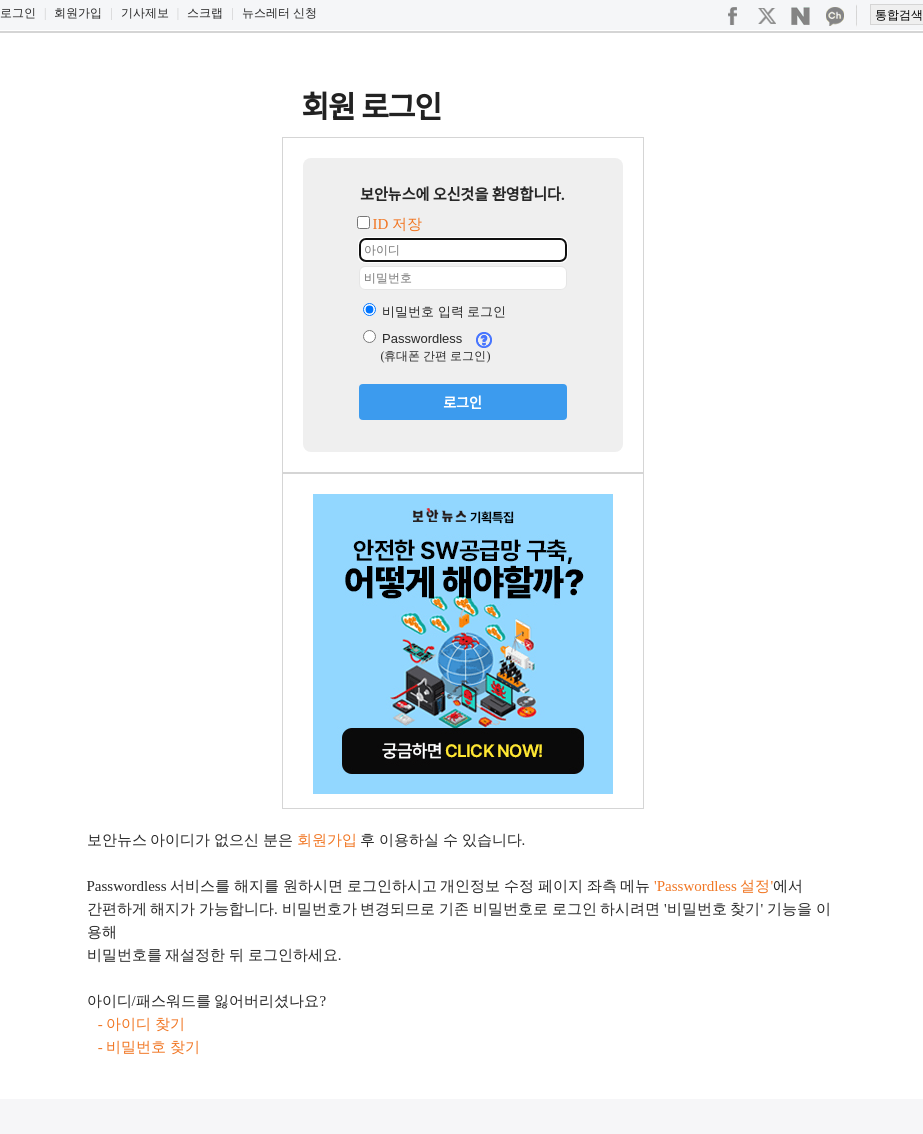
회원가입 (78, 13)
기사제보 (145, 13)
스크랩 (205, 13)
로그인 (18, 13)
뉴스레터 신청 (279, 13)
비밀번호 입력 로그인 (435, 311)
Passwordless (413, 338)
